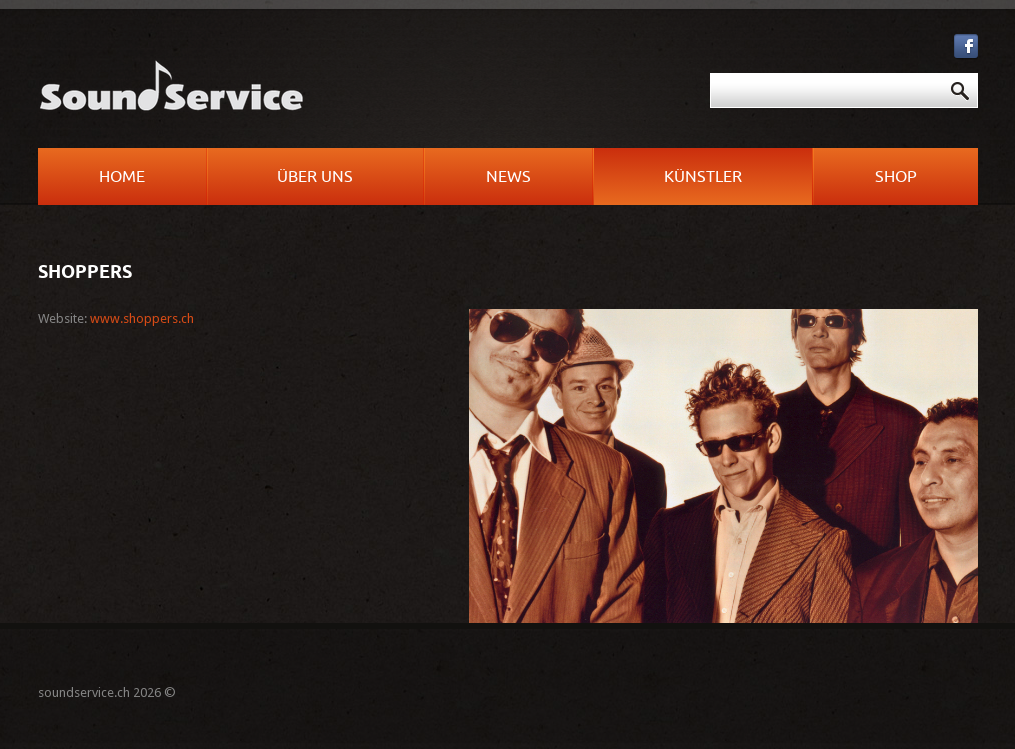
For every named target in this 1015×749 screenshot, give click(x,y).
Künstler (703, 177)
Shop (896, 177)
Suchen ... (518, 73)
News (508, 177)
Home (122, 177)
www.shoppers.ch (142, 318)
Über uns (315, 177)
